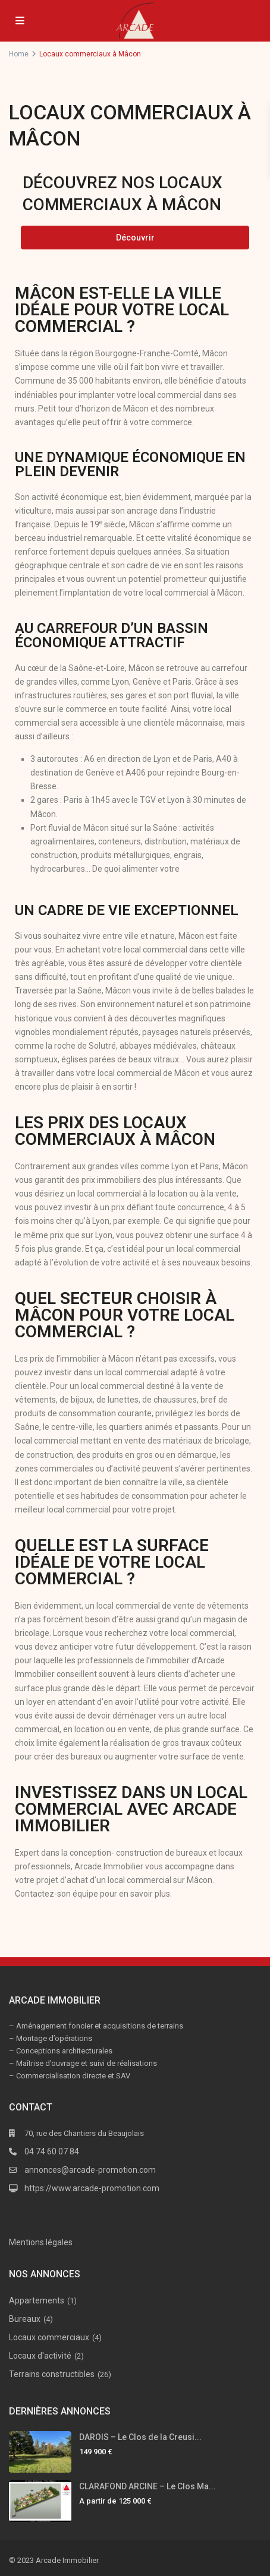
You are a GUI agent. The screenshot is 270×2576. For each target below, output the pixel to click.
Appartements (36, 2300)
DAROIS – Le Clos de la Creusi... (140, 2437)
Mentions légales (41, 2242)
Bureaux (24, 2319)
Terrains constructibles (52, 2374)
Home (19, 54)
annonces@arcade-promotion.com (90, 2170)
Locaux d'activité (40, 2355)
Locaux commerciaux (49, 2337)
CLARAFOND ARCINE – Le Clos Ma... (147, 2486)
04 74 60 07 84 (51, 2151)
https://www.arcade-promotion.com (91, 2188)
